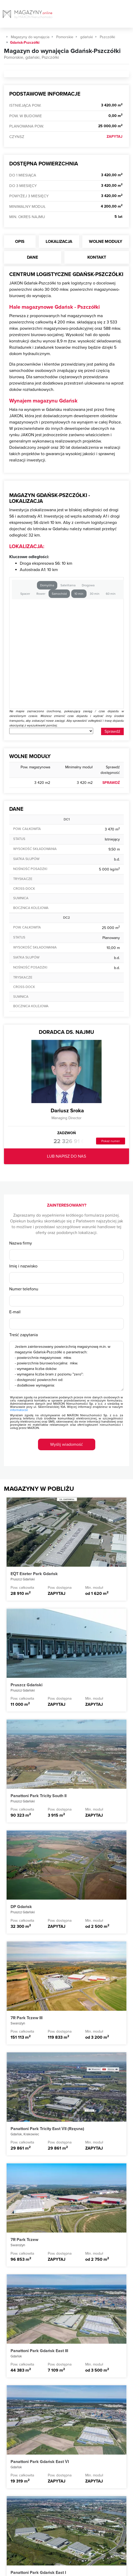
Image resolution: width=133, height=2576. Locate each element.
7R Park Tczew (24, 2239)
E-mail (15, 1312)
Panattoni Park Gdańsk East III (39, 2350)
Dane (32, 257)
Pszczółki (107, 37)
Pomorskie (64, 37)
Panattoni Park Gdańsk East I (38, 2572)
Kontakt (96, 257)
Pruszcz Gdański (26, 1685)
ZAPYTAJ (114, 136)
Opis (20, 241)
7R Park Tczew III (26, 2018)
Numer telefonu (23, 1289)
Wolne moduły (105, 241)
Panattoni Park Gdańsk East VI (40, 2461)
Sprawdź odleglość (112, 732)
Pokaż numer (110, 1141)
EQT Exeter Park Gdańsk (34, 1573)
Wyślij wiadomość (66, 1444)
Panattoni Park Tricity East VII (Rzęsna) (47, 2128)
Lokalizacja (59, 241)
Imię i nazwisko (23, 1266)
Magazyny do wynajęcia (30, 37)
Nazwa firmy (20, 1243)
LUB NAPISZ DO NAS (66, 1156)
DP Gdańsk (21, 1906)
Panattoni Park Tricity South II (38, 1795)
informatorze (19, 1410)
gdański (86, 37)
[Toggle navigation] (128, 15)
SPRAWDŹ (111, 782)
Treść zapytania (23, 1335)
